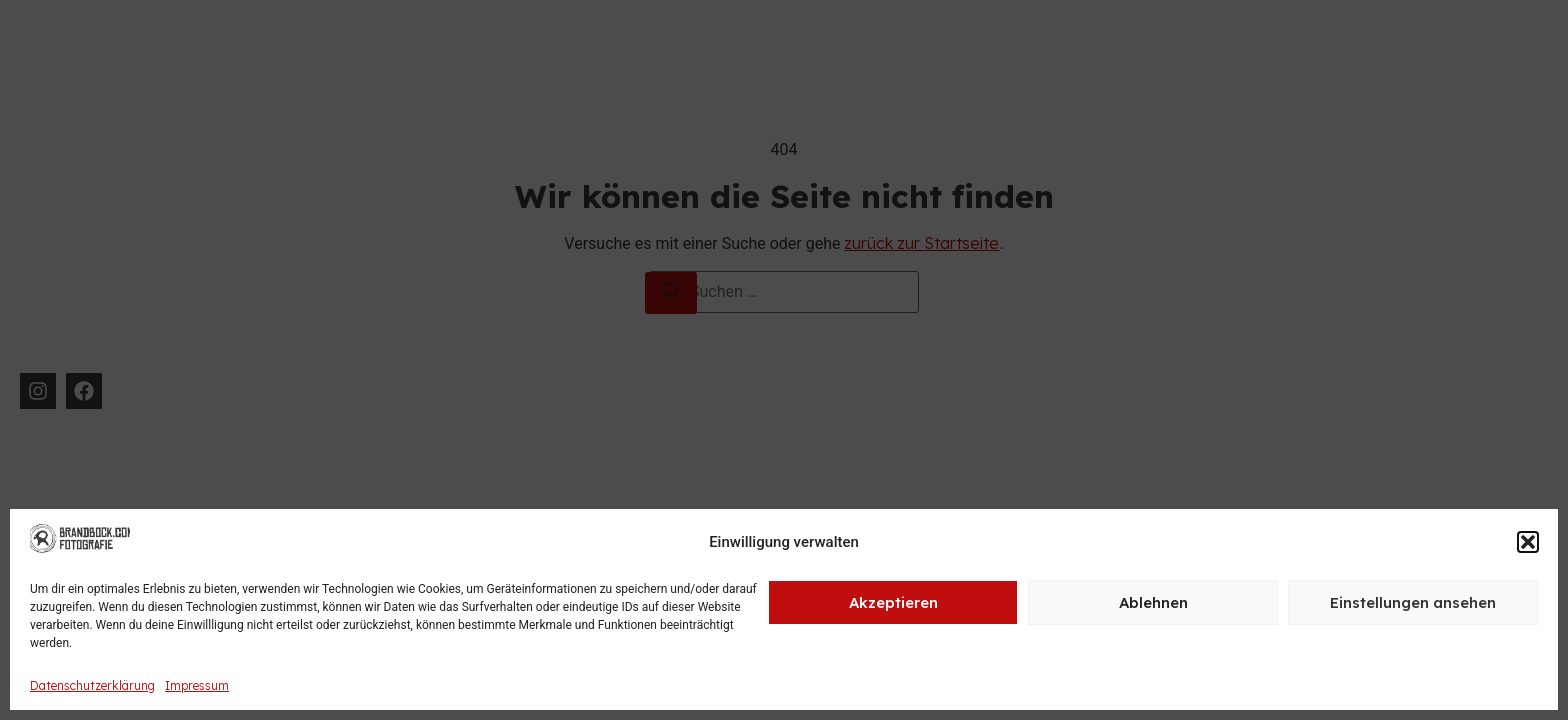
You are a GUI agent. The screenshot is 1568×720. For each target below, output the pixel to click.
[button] (1528, 542)
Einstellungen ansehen (1413, 602)
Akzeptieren (893, 602)
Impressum (197, 685)
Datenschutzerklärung (92, 685)
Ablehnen (1153, 602)
